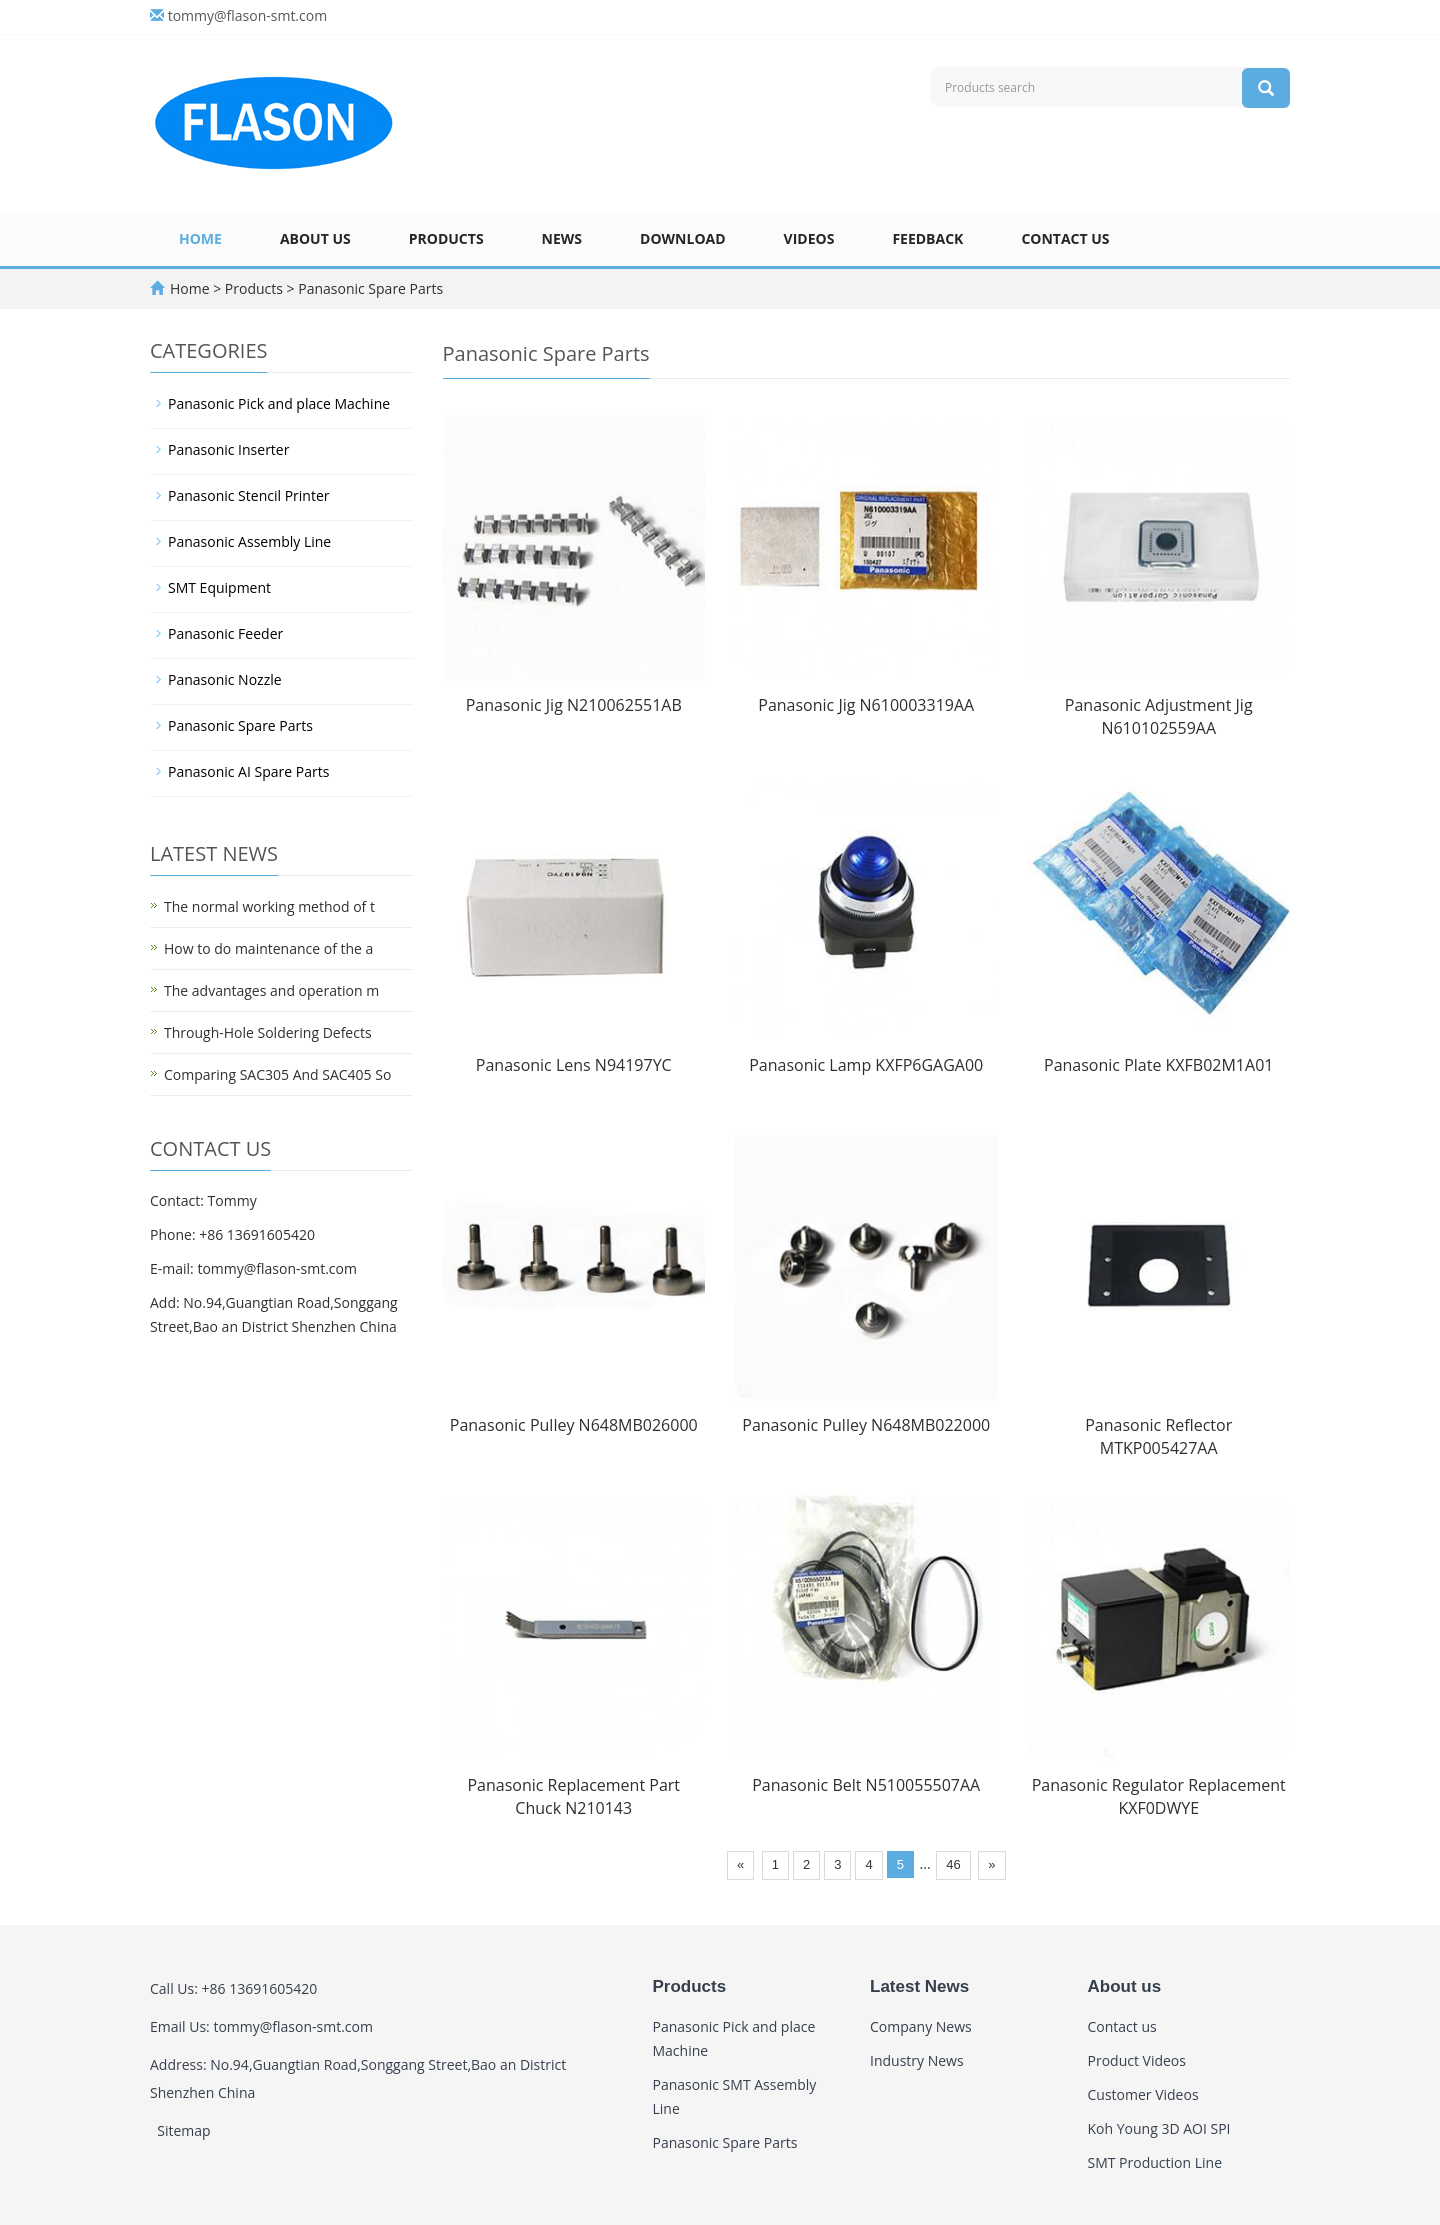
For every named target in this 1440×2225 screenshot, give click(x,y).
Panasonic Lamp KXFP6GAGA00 (866, 1065)
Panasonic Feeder (225, 633)
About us (315, 238)
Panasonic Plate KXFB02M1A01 (1158, 1065)
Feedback (927, 238)
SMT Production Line (1155, 2162)
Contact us (1065, 238)
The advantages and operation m (271, 990)
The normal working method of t (269, 906)
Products (446, 238)
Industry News (917, 2060)
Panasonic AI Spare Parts (248, 771)
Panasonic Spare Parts (369, 288)
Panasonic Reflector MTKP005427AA (1158, 1436)
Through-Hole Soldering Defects (268, 1032)
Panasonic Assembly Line (249, 541)
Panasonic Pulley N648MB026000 (574, 1425)
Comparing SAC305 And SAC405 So (277, 1074)
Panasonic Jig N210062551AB (574, 705)
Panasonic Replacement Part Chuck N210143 (573, 1796)
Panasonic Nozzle (225, 679)
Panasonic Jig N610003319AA (866, 705)
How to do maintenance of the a (268, 948)
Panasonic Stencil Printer (249, 495)
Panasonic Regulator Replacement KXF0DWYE (1159, 1796)
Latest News (919, 1986)
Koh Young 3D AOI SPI (1159, 2128)
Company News (921, 2026)
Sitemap (183, 2130)
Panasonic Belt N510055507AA (866, 1785)
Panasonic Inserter (228, 449)
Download (683, 238)
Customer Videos (1143, 2094)
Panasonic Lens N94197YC (574, 1065)
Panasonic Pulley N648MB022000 (866, 1425)
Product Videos (1137, 2060)
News (562, 238)
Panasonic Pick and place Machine (279, 403)
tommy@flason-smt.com (248, 15)
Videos (809, 238)
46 (953, 1864)
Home (200, 238)
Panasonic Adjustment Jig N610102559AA (1159, 716)
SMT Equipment (219, 587)
